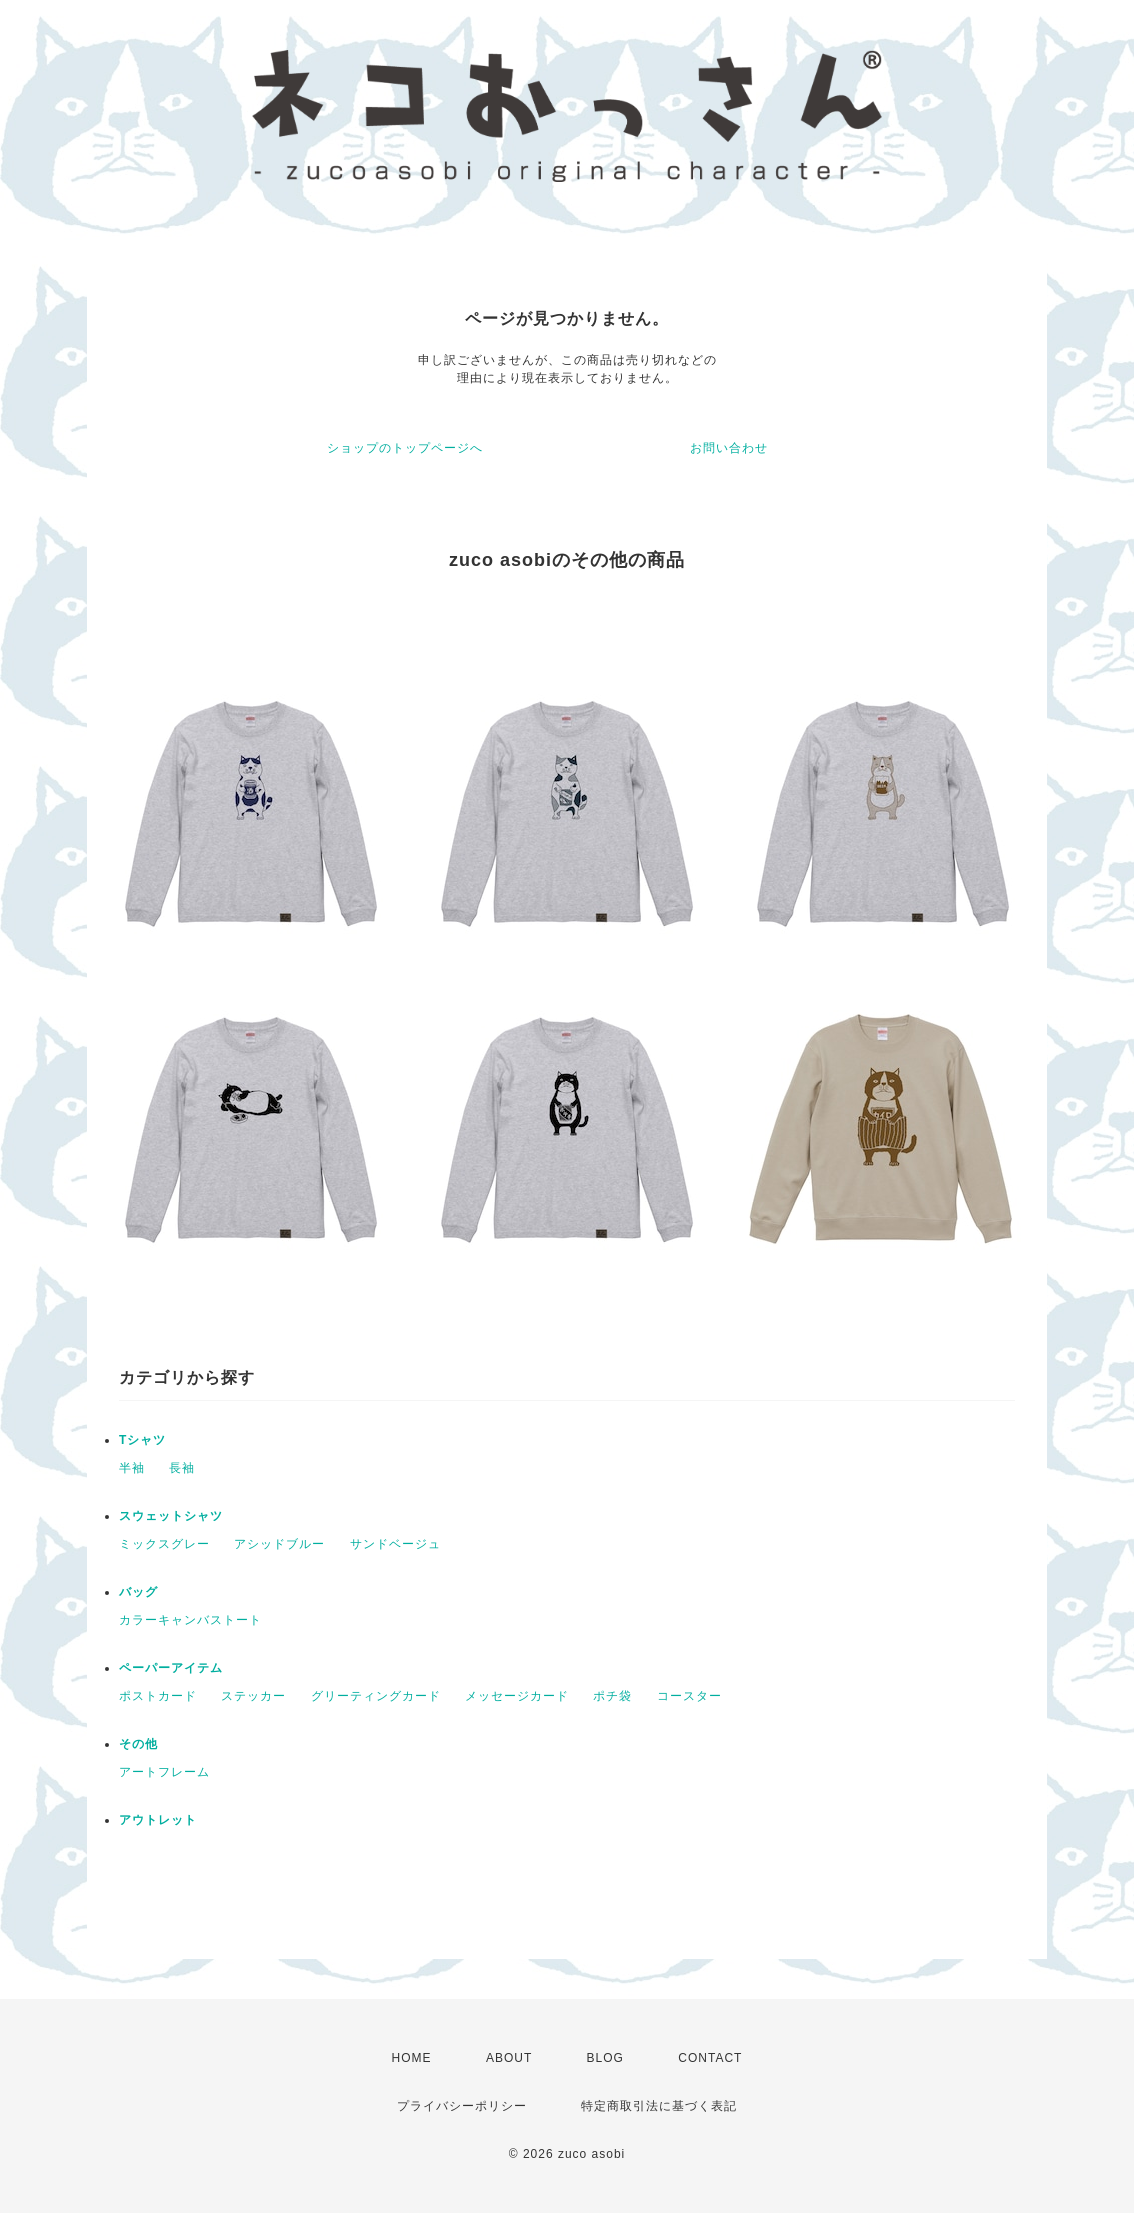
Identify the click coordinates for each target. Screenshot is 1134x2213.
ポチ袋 (612, 1696)
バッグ (138, 1592)
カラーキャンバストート (190, 1620)
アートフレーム (164, 1772)
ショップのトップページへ (405, 448)
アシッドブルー (279, 1544)
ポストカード (158, 1696)
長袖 (182, 1468)
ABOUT (509, 2058)
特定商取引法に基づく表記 (659, 2106)
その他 (138, 1744)
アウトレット (158, 1820)
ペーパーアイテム (171, 1668)
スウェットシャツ (171, 1516)
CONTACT (710, 2058)
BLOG (605, 2058)
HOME (412, 2058)
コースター (689, 1696)
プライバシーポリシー (462, 2106)
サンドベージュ (395, 1544)
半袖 (132, 1468)
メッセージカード (517, 1696)
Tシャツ (142, 1440)
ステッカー (253, 1696)
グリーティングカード (376, 1696)
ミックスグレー (164, 1544)
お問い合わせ (729, 448)
